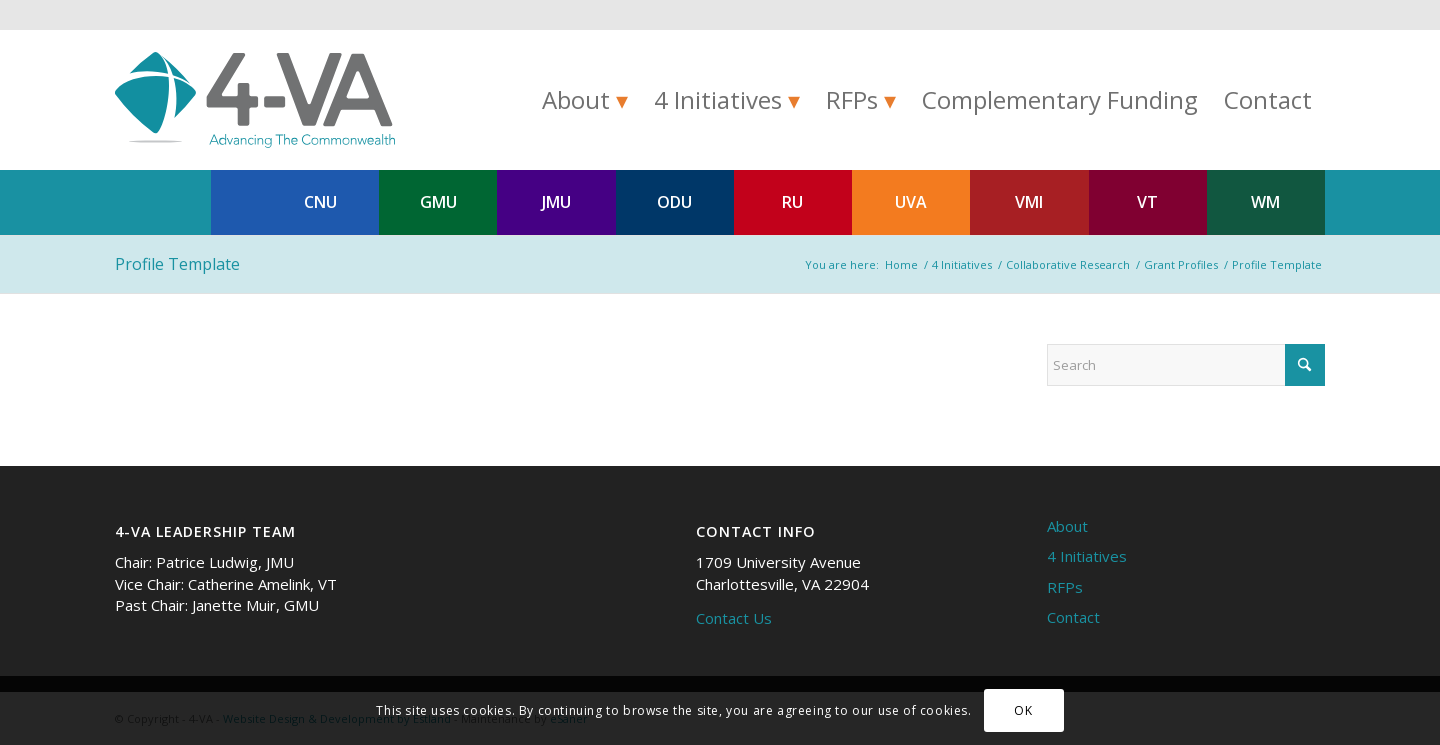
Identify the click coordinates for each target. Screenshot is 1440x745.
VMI (1029, 202)
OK (1023, 710)
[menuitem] (585, 100)
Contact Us (734, 618)
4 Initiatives (1087, 556)
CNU (320, 202)
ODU (674, 202)
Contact (1073, 617)
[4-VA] (255, 100)
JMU (556, 202)
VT (1147, 202)
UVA (911, 202)
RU (792, 202)
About (1067, 526)
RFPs (1065, 587)
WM (1265, 202)
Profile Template (177, 264)
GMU (438, 202)
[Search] (1186, 365)
